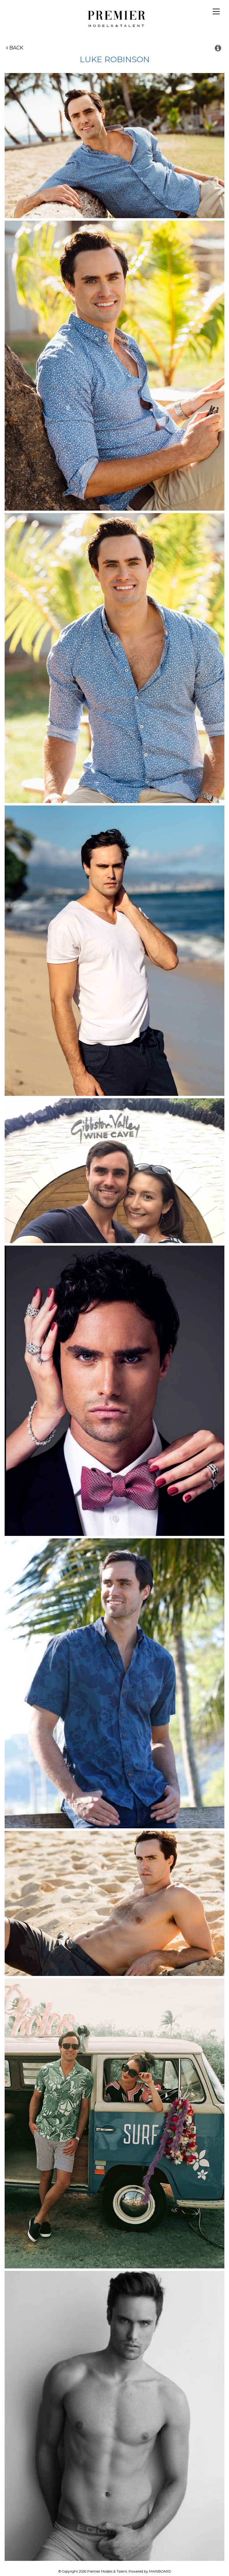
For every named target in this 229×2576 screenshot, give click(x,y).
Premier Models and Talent (114, 18)
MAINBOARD (160, 2571)
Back (14, 48)
